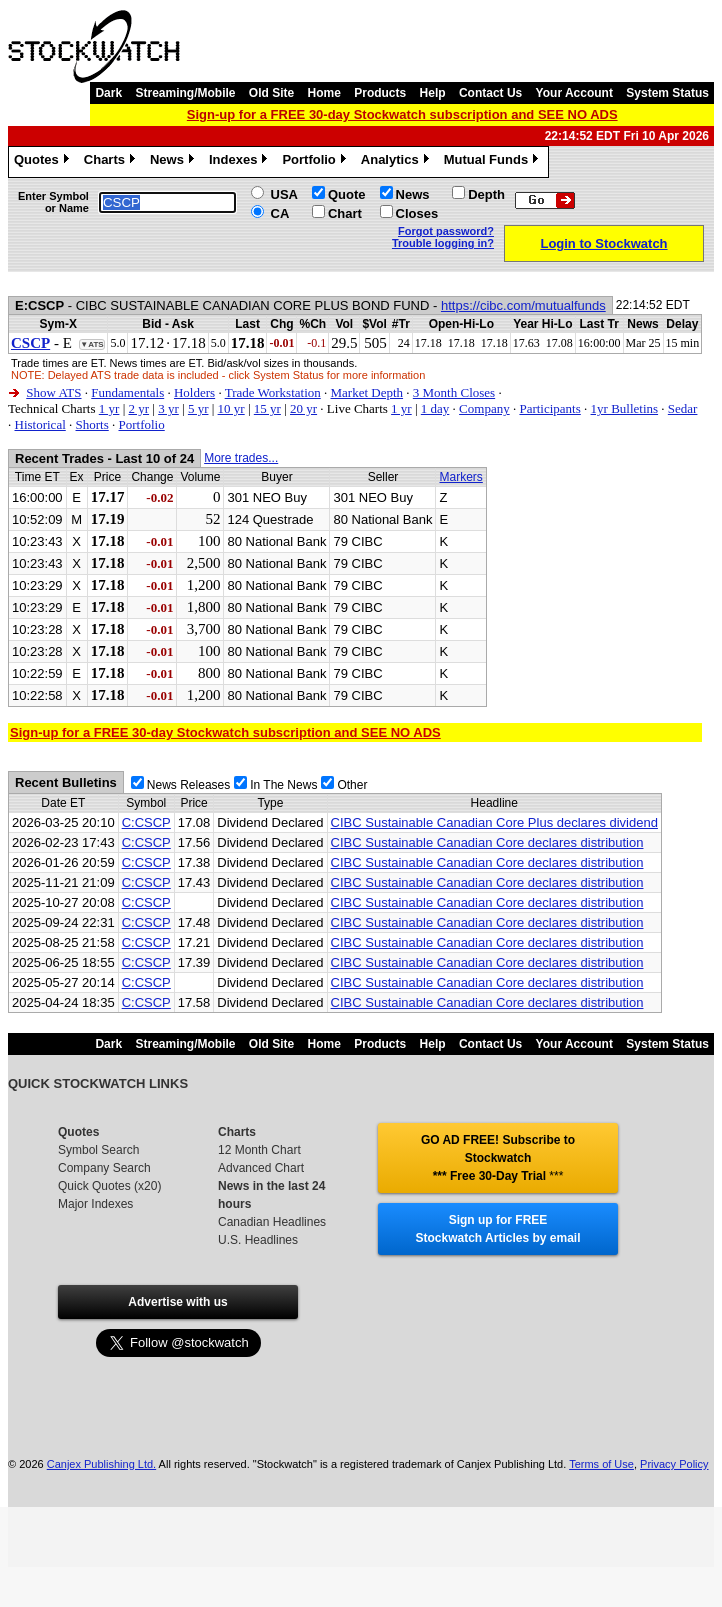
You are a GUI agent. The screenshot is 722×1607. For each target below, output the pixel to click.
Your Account (574, 93)
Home (324, 93)
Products (380, 93)
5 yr (198, 408)
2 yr (138, 408)
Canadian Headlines (272, 1222)
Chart (345, 213)
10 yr (231, 408)
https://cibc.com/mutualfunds (523, 305)
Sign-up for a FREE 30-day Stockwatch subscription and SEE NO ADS (402, 114)
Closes (417, 213)
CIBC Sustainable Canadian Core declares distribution (487, 842)
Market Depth (367, 392)
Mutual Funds (494, 162)
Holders (194, 392)
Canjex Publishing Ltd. (101, 1464)
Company (484, 408)
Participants (549, 408)
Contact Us (490, 93)
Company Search (104, 1168)
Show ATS (53, 392)
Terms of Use (601, 1464)
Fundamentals (127, 392)
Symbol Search (98, 1150)
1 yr (109, 408)
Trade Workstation (273, 392)
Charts (112, 162)
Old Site (271, 93)
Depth (486, 194)
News (174, 162)
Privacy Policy (674, 1464)
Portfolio (316, 162)
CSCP (30, 343)
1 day (435, 408)
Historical (40, 424)
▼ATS (91, 344)
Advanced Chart (261, 1168)
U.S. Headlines (258, 1240)
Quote (347, 194)
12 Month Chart (259, 1150)
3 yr (168, 408)
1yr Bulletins (625, 408)
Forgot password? (446, 231)
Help (433, 93)
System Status (667, 93)
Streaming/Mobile (185, 93)
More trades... (241, 458)
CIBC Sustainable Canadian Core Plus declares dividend (494, 822)
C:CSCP (146, 822)
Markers (460, 477)
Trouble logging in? (443, 243)
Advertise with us (177, 1302)
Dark (108, 93)
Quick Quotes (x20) (109, 1186)
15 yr (267, 408)
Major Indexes (95, 1204)
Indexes (240, 162)
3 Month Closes (454, 392)
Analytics (397, 162)
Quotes (44, 162)
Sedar (683, 408)
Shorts (92, 424)
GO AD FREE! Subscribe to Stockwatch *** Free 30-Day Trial (498, 1158)
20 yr (303, 408)
